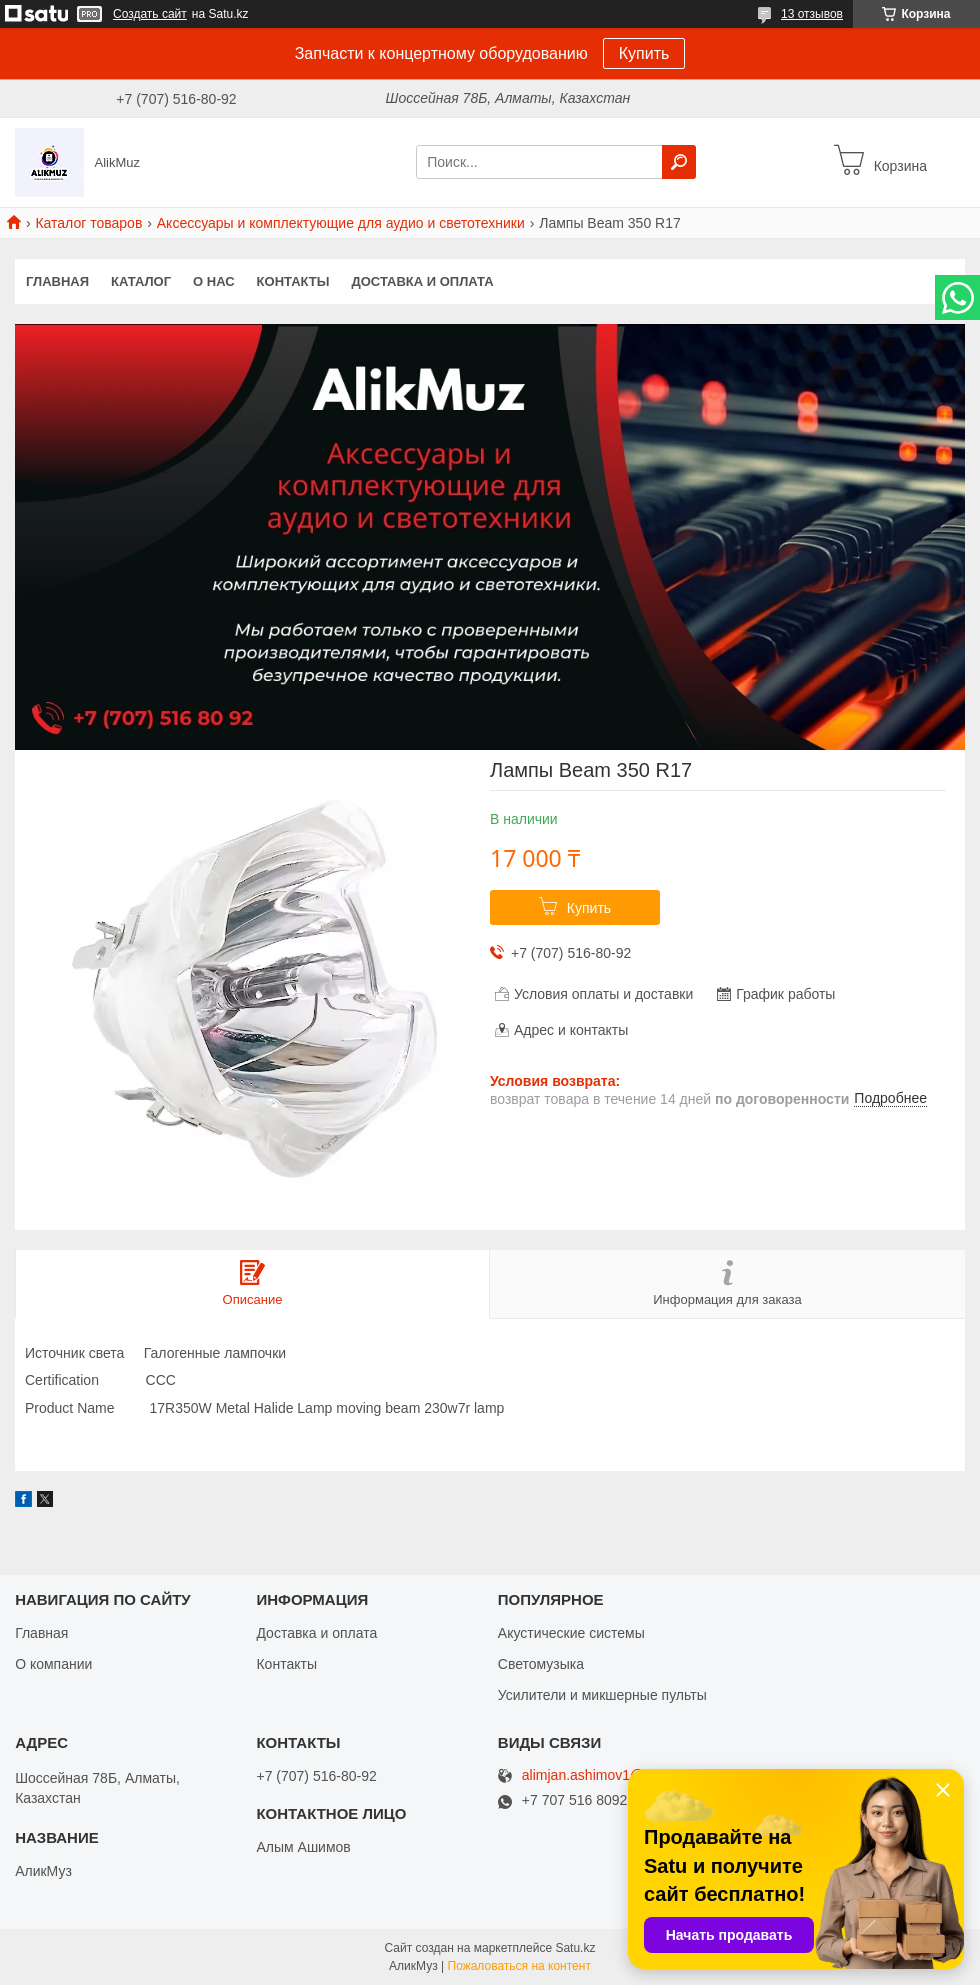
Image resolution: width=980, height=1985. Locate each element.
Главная (57, 281)
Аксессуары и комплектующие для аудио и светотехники (341, 223)
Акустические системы (571, 1633)
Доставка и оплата (422, 281)
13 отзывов (812, 14)
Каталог (141, 281)
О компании (53, 1664)
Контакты (293, 281)
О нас (214, 281)
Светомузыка (541, 1664)
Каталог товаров (88, 223)
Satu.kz (575, 1948)
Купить (644, 53)
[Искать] (679, 162)
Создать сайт (150, 14)
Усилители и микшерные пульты (602, 1695)
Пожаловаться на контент (519, 1966)
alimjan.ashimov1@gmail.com (615, 1775)
